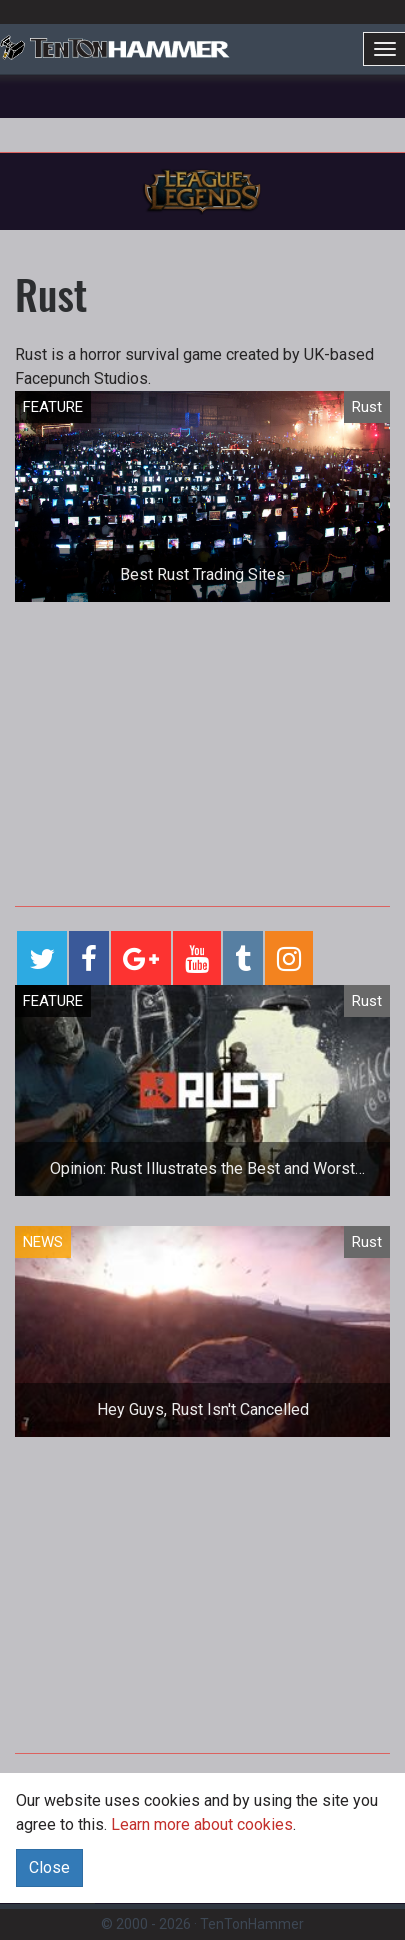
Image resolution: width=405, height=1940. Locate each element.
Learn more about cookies (202, 1824)
